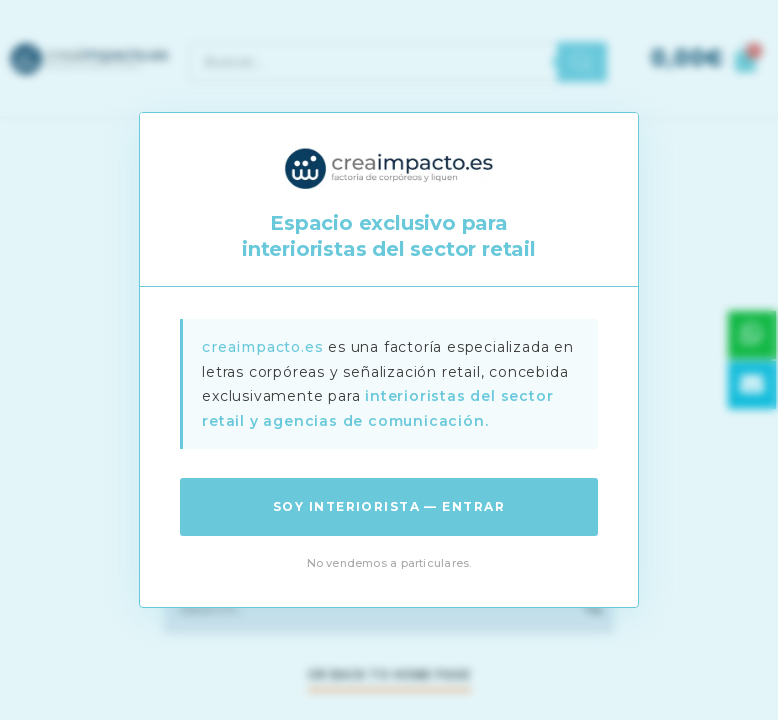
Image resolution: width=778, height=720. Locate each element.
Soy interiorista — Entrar (389, 506)
